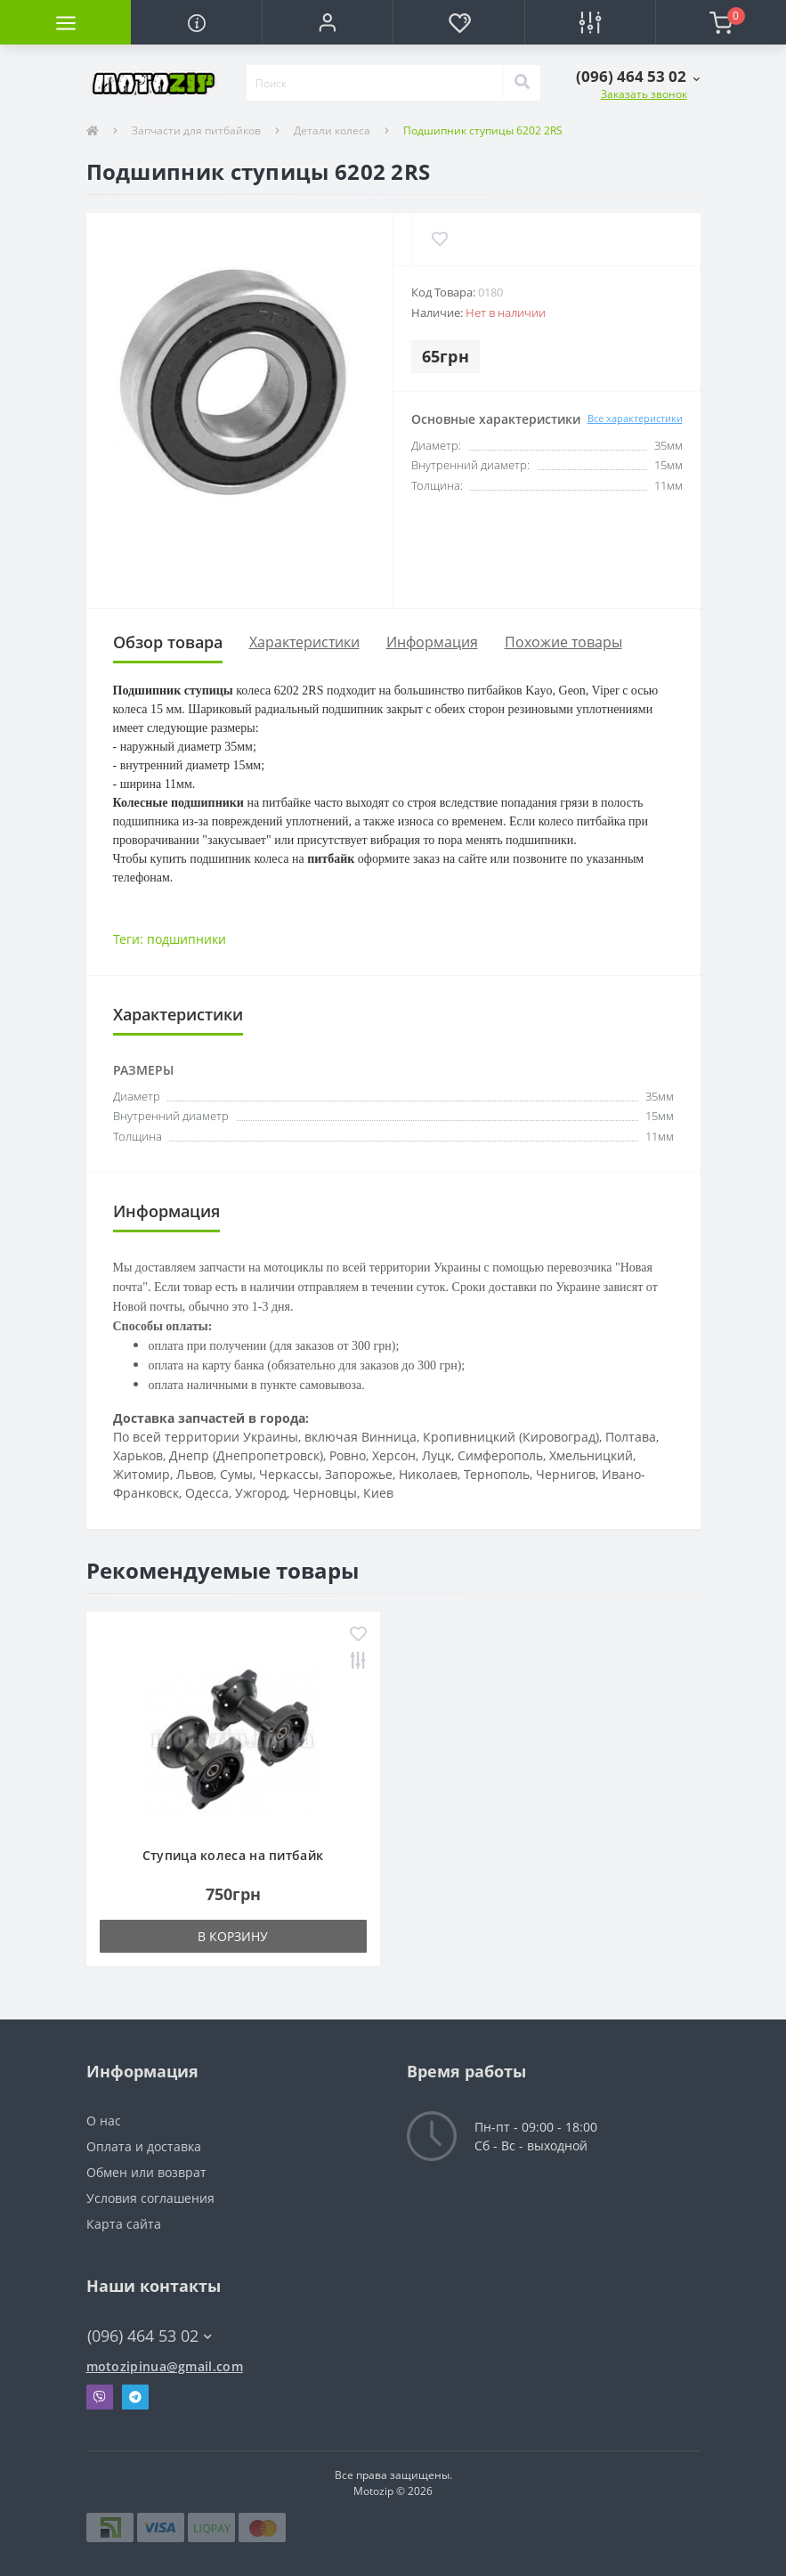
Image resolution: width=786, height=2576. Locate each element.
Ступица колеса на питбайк (233, 1855)
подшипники (186, 938)
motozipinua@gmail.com (164, 2366)
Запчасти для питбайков (196, 130)
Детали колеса (332, 130)
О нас (103, 2120)
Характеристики (304, 642)
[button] (327, 22)
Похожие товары (563, 642)
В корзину (233, 1936)
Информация (432, 642)
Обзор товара (168, 642)
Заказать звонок (644, 94)
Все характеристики (635, 418)
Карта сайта (123, 2223)
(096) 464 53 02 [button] (149, 2336)
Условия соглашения (150, 2198)
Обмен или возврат (146, 2172)
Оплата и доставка (143, 2146)
